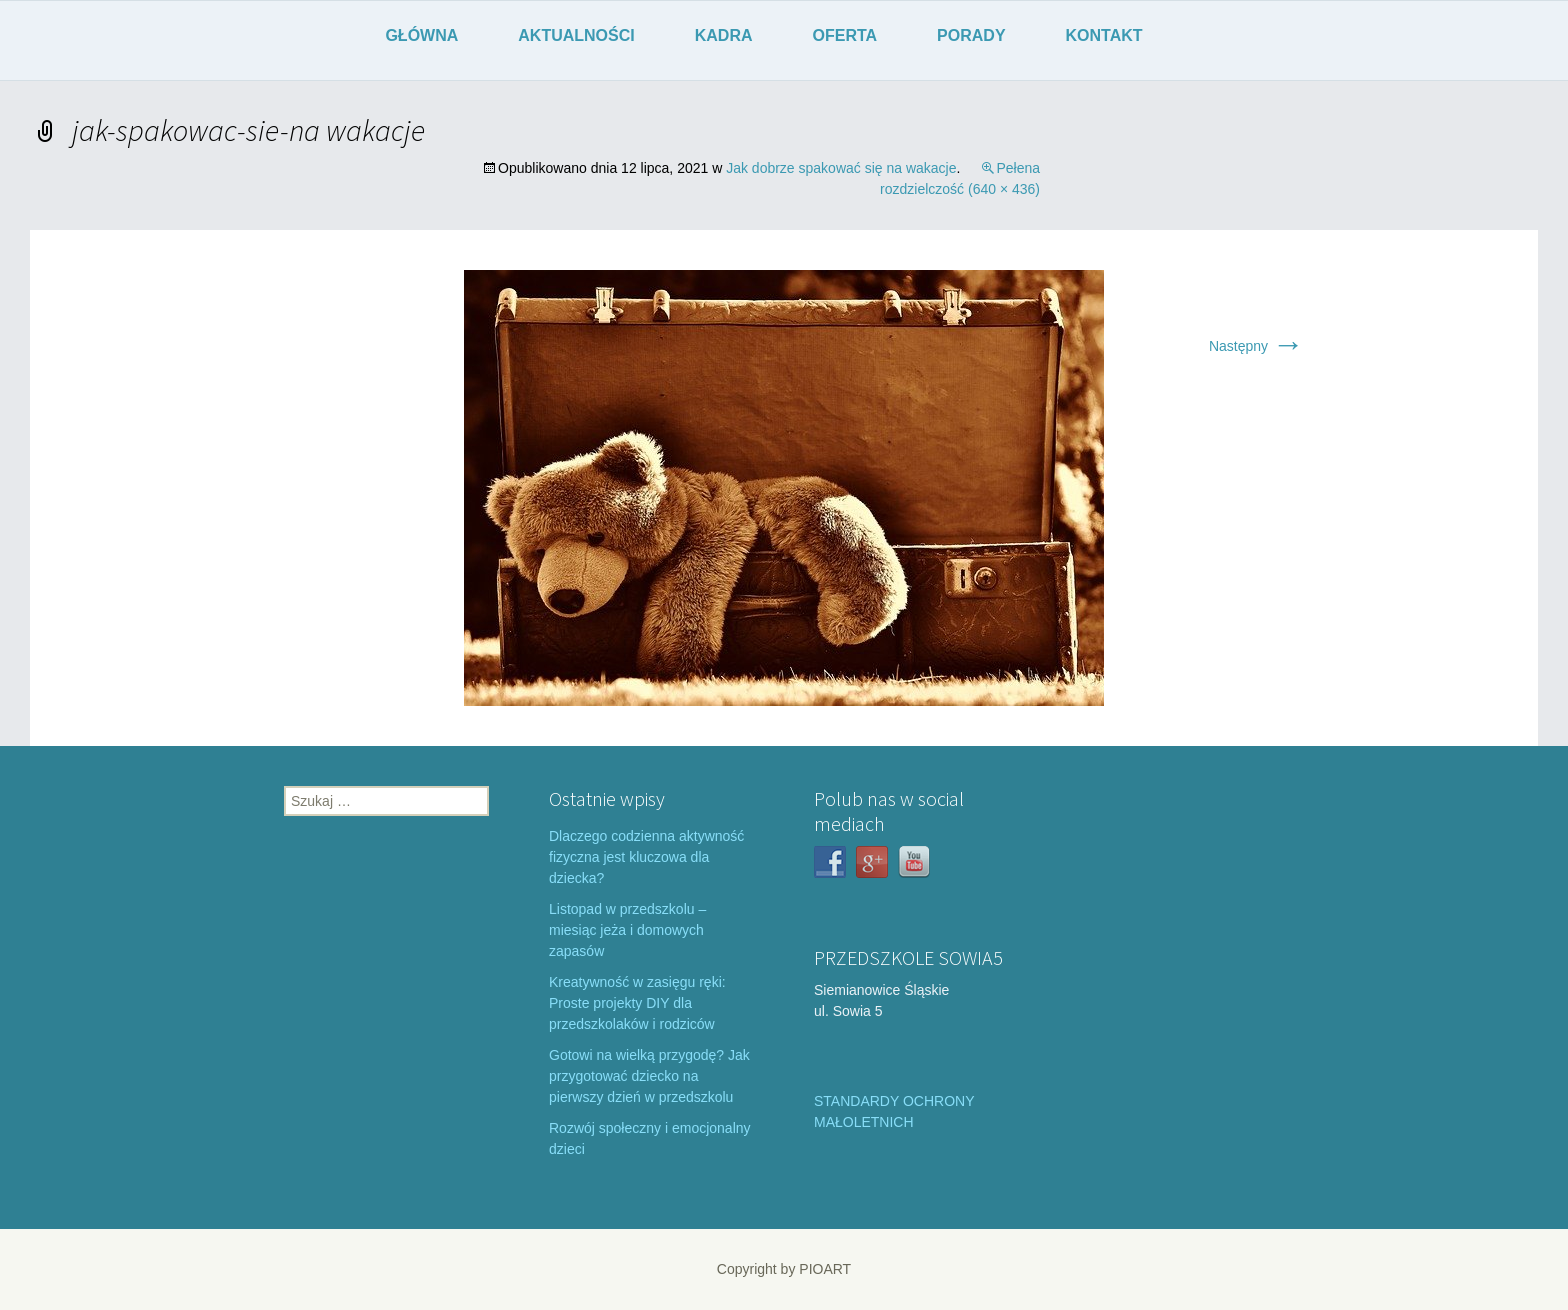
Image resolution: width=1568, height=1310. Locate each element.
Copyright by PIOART (784, 1269)
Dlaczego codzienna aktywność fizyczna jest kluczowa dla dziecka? (646, 857)
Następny (1256, 346)
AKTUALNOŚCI (576, 35)
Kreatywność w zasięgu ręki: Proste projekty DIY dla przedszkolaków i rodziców (637, 1003)
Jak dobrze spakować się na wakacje (841, 168)
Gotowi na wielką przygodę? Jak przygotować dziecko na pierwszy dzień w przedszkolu (649, 1076)
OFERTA (845, 35)
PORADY (971, 35)
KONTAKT (1104, 35)
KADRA (724, 35)
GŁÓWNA (421, 35)
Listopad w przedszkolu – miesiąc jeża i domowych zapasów (627, 930)
